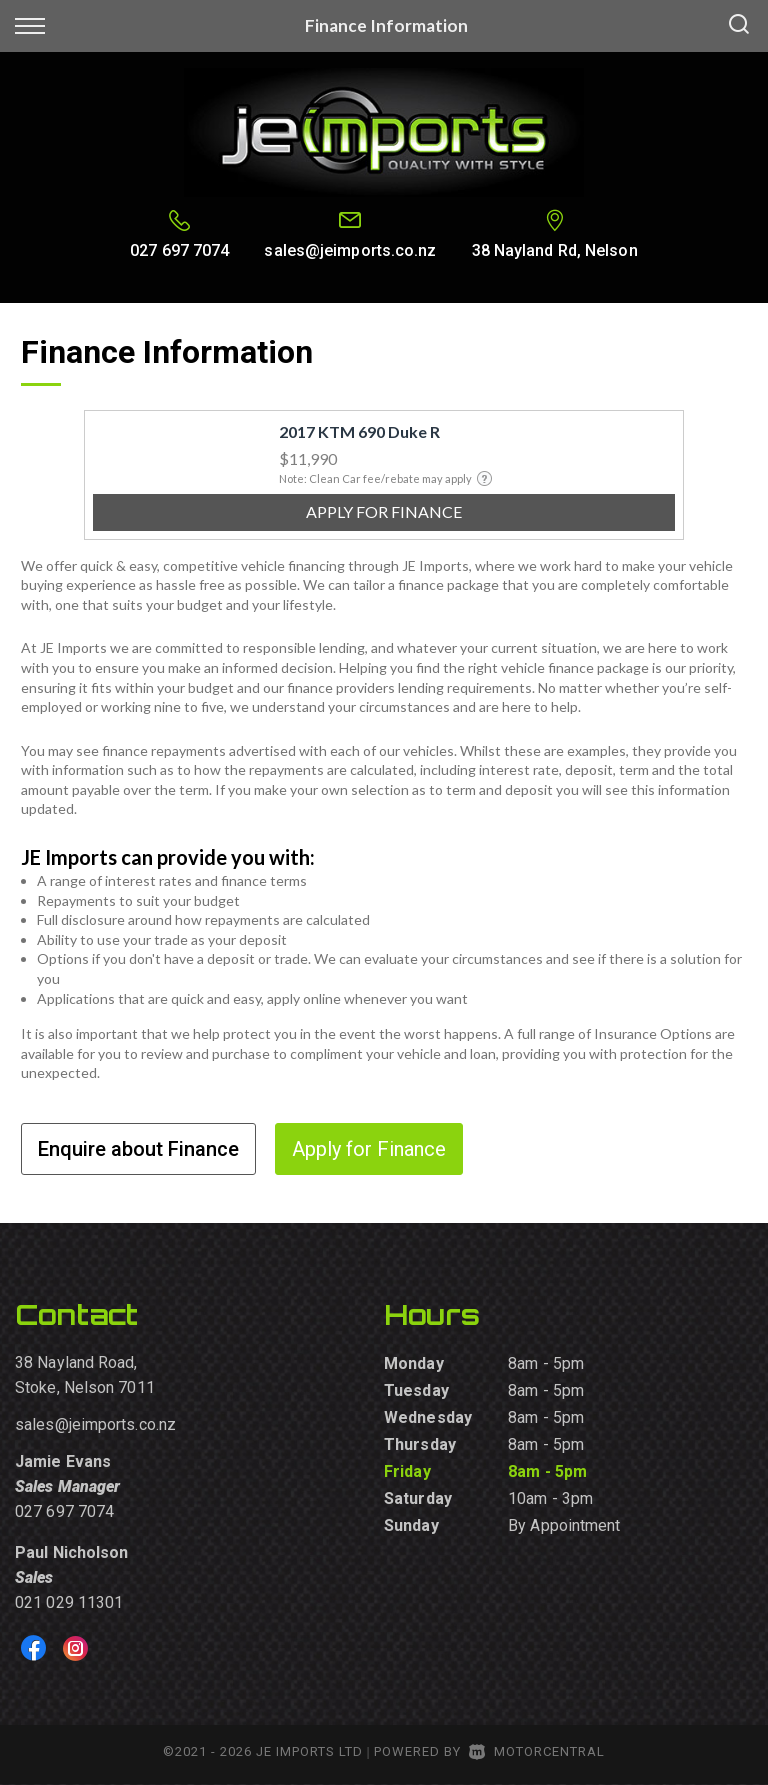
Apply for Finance (369, 1149)
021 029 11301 (69, 1602)
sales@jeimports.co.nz (350, 250)
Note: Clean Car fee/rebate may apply (385, 478)
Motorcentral (537, 1751)
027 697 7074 (179, 250)
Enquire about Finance (138, 1149)
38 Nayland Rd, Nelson (555, 250)
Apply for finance (384, 511)
